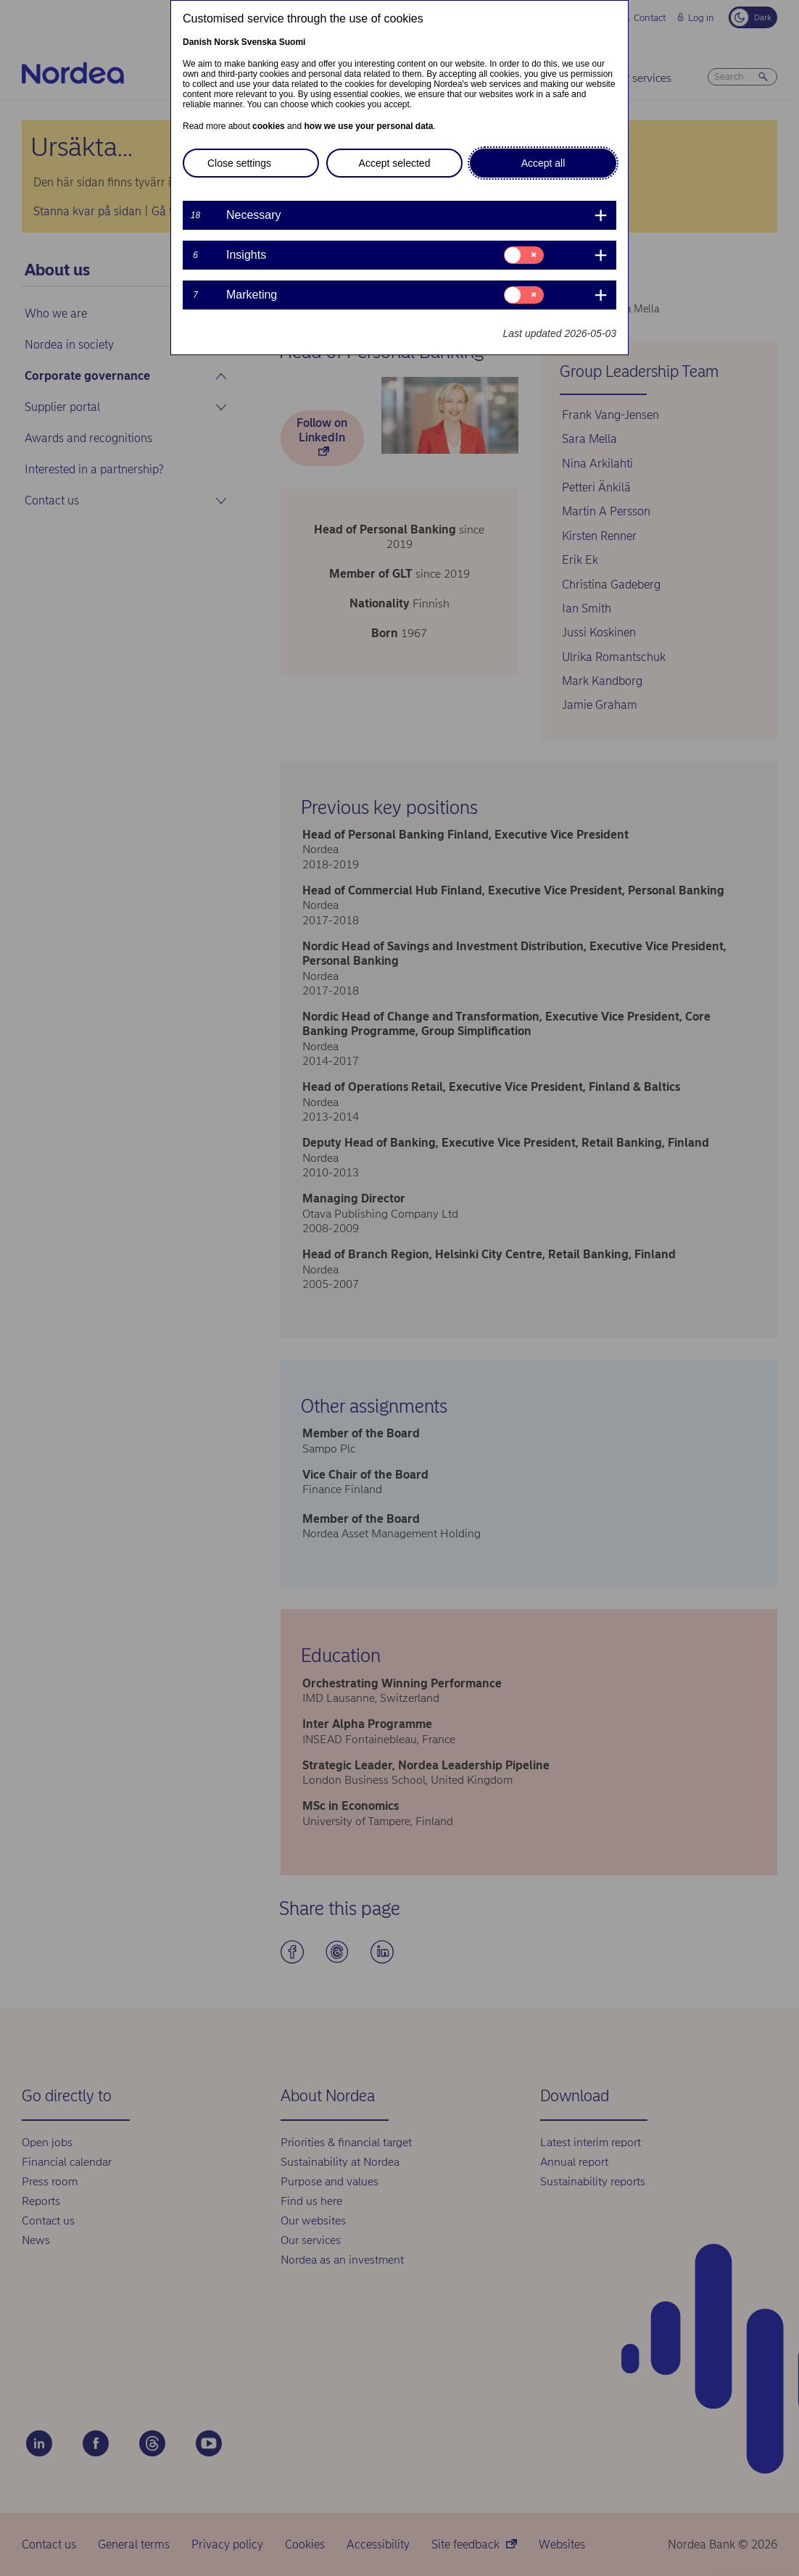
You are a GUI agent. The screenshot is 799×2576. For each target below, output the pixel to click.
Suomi (292, 42)
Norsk (226, 42)
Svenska (259, 42)
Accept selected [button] (395, 163)
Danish (197, 42)
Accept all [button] (543, 163)
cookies (268, 126)
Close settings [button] (239, 163)
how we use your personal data (368, 126)
